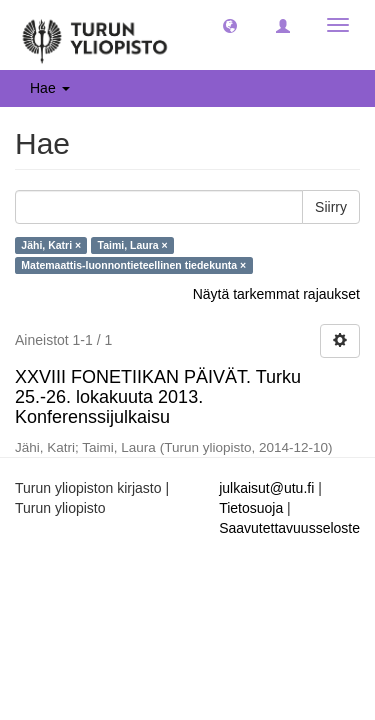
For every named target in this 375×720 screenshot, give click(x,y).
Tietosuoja (251, 508)
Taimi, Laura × (133, 245)
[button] (230, 25)
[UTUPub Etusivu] (95, 35)
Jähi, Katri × (51, 245)
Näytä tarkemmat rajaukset (276, 294)
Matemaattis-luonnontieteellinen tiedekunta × (133, 265)
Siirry (331, 207)
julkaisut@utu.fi (266, 488)
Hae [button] (50, 88)
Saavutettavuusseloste (289, 528)
